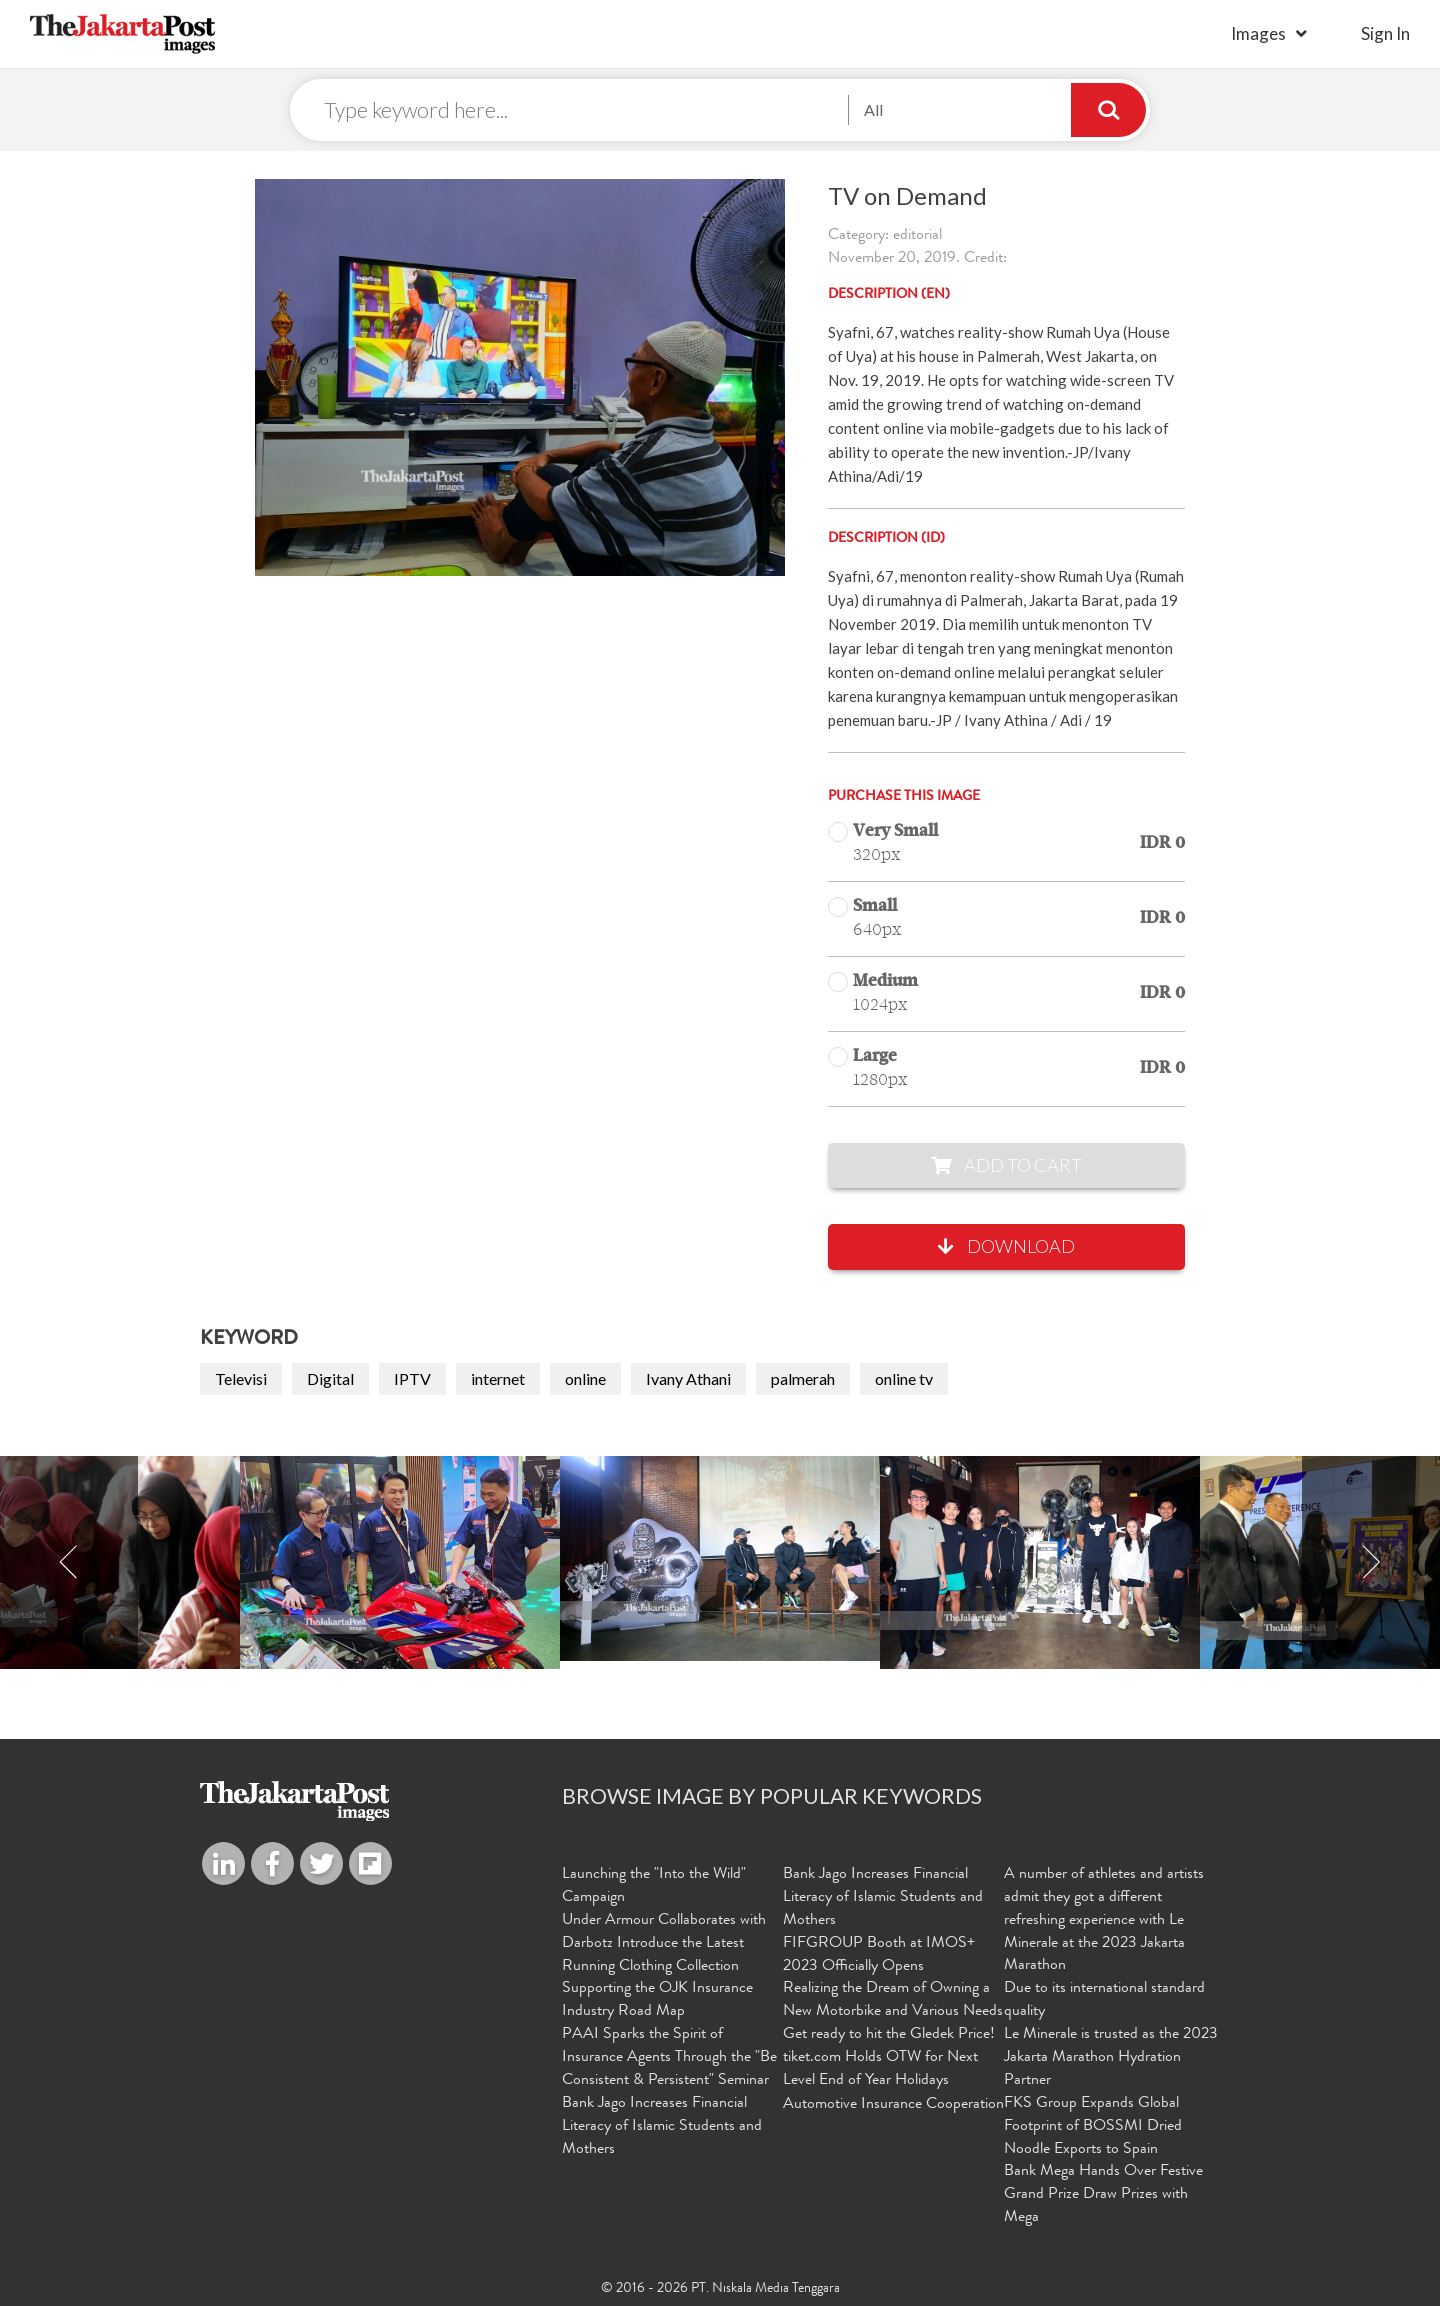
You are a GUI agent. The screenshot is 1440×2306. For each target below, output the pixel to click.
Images (1258, 33)
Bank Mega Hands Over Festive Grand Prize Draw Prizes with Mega (1103, 2195)
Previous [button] (69, 1563)
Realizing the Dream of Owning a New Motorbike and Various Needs (893, 2000)
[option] (720, 1559)
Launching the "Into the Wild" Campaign (654, 1886)
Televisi (241, 1378)
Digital (330, 1378)
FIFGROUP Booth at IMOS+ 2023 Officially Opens (879, 1955)
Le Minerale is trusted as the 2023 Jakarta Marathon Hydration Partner (1111, 2058)
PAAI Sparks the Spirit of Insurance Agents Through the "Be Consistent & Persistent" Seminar (669, 2058)
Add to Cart (1006, 1165)
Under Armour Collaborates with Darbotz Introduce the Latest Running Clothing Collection (664, 1944)
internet (498, 1378)
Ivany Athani (688, 1378)
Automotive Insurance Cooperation (893, 2105)
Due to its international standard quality (1104, 2000)
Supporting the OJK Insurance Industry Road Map (657, 2000)
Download (1006, 1247)
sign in (1385, 33)
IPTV (412, 1378)
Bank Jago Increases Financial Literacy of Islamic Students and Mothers (662, 2127)
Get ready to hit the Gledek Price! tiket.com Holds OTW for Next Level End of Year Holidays (889, 2058)
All (873, 109)
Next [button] (1371, 1563)
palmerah (803, 1378)
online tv (904, 1378)
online (585, 1378)
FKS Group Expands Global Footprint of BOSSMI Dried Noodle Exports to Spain (1093, 2127)
